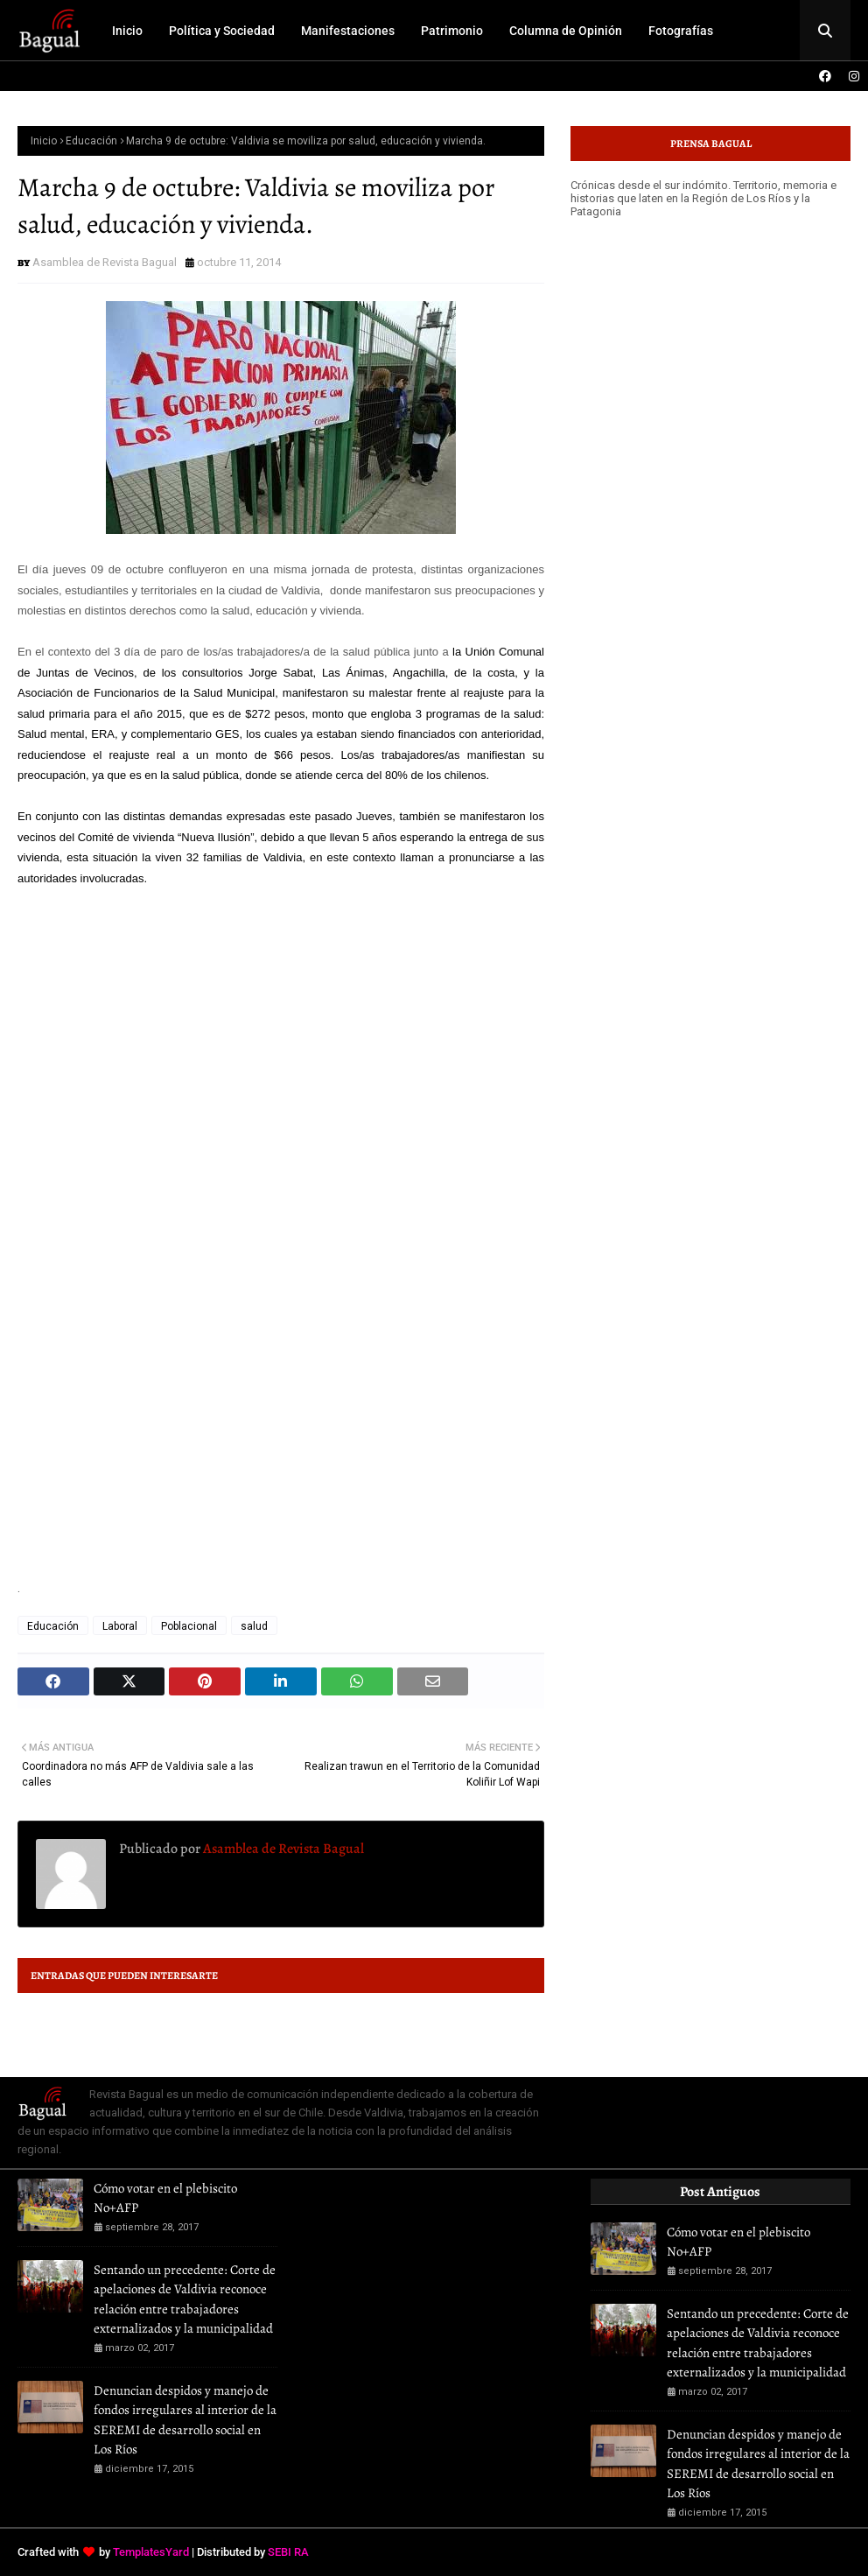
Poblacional (189, 1626)
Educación (91, 141)
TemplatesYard (151, 2551)
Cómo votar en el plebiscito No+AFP (165, 2198)
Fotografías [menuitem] (680, 31)
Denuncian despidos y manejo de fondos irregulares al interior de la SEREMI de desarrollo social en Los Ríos (185, 2420)
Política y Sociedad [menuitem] (222, 31)
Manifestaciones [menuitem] (348, 31)
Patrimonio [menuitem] (452, 31)
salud (254, 1626)
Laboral (119, 1626)
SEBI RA (288, 2551)
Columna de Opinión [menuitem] (565, 31)
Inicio (44, 141)
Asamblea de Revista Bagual (104, 262)
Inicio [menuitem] (127, 31)
